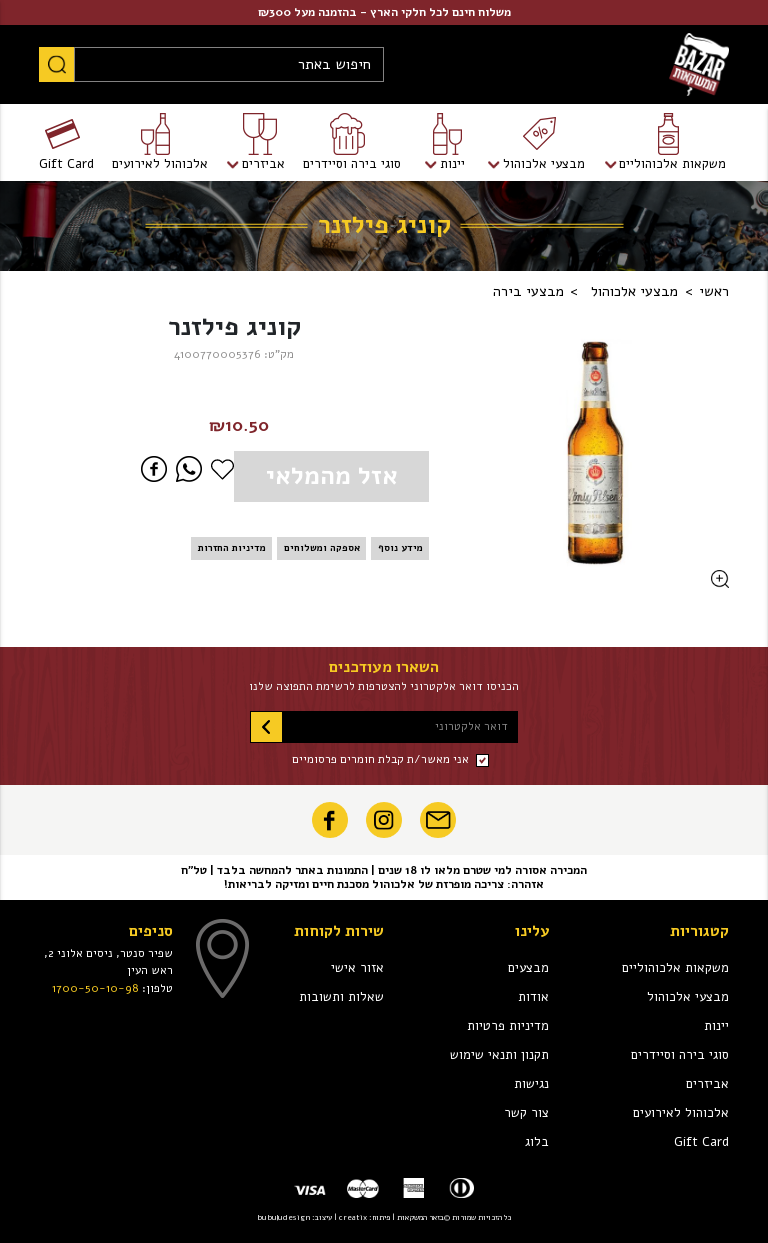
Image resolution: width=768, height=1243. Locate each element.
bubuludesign (283, 1217)
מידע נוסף (400, 547)
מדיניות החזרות (232, 547)
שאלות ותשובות (341, 997)
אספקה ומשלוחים (322, 547)
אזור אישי (357, 968)
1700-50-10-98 (95, 988)
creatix (353, 1217)
